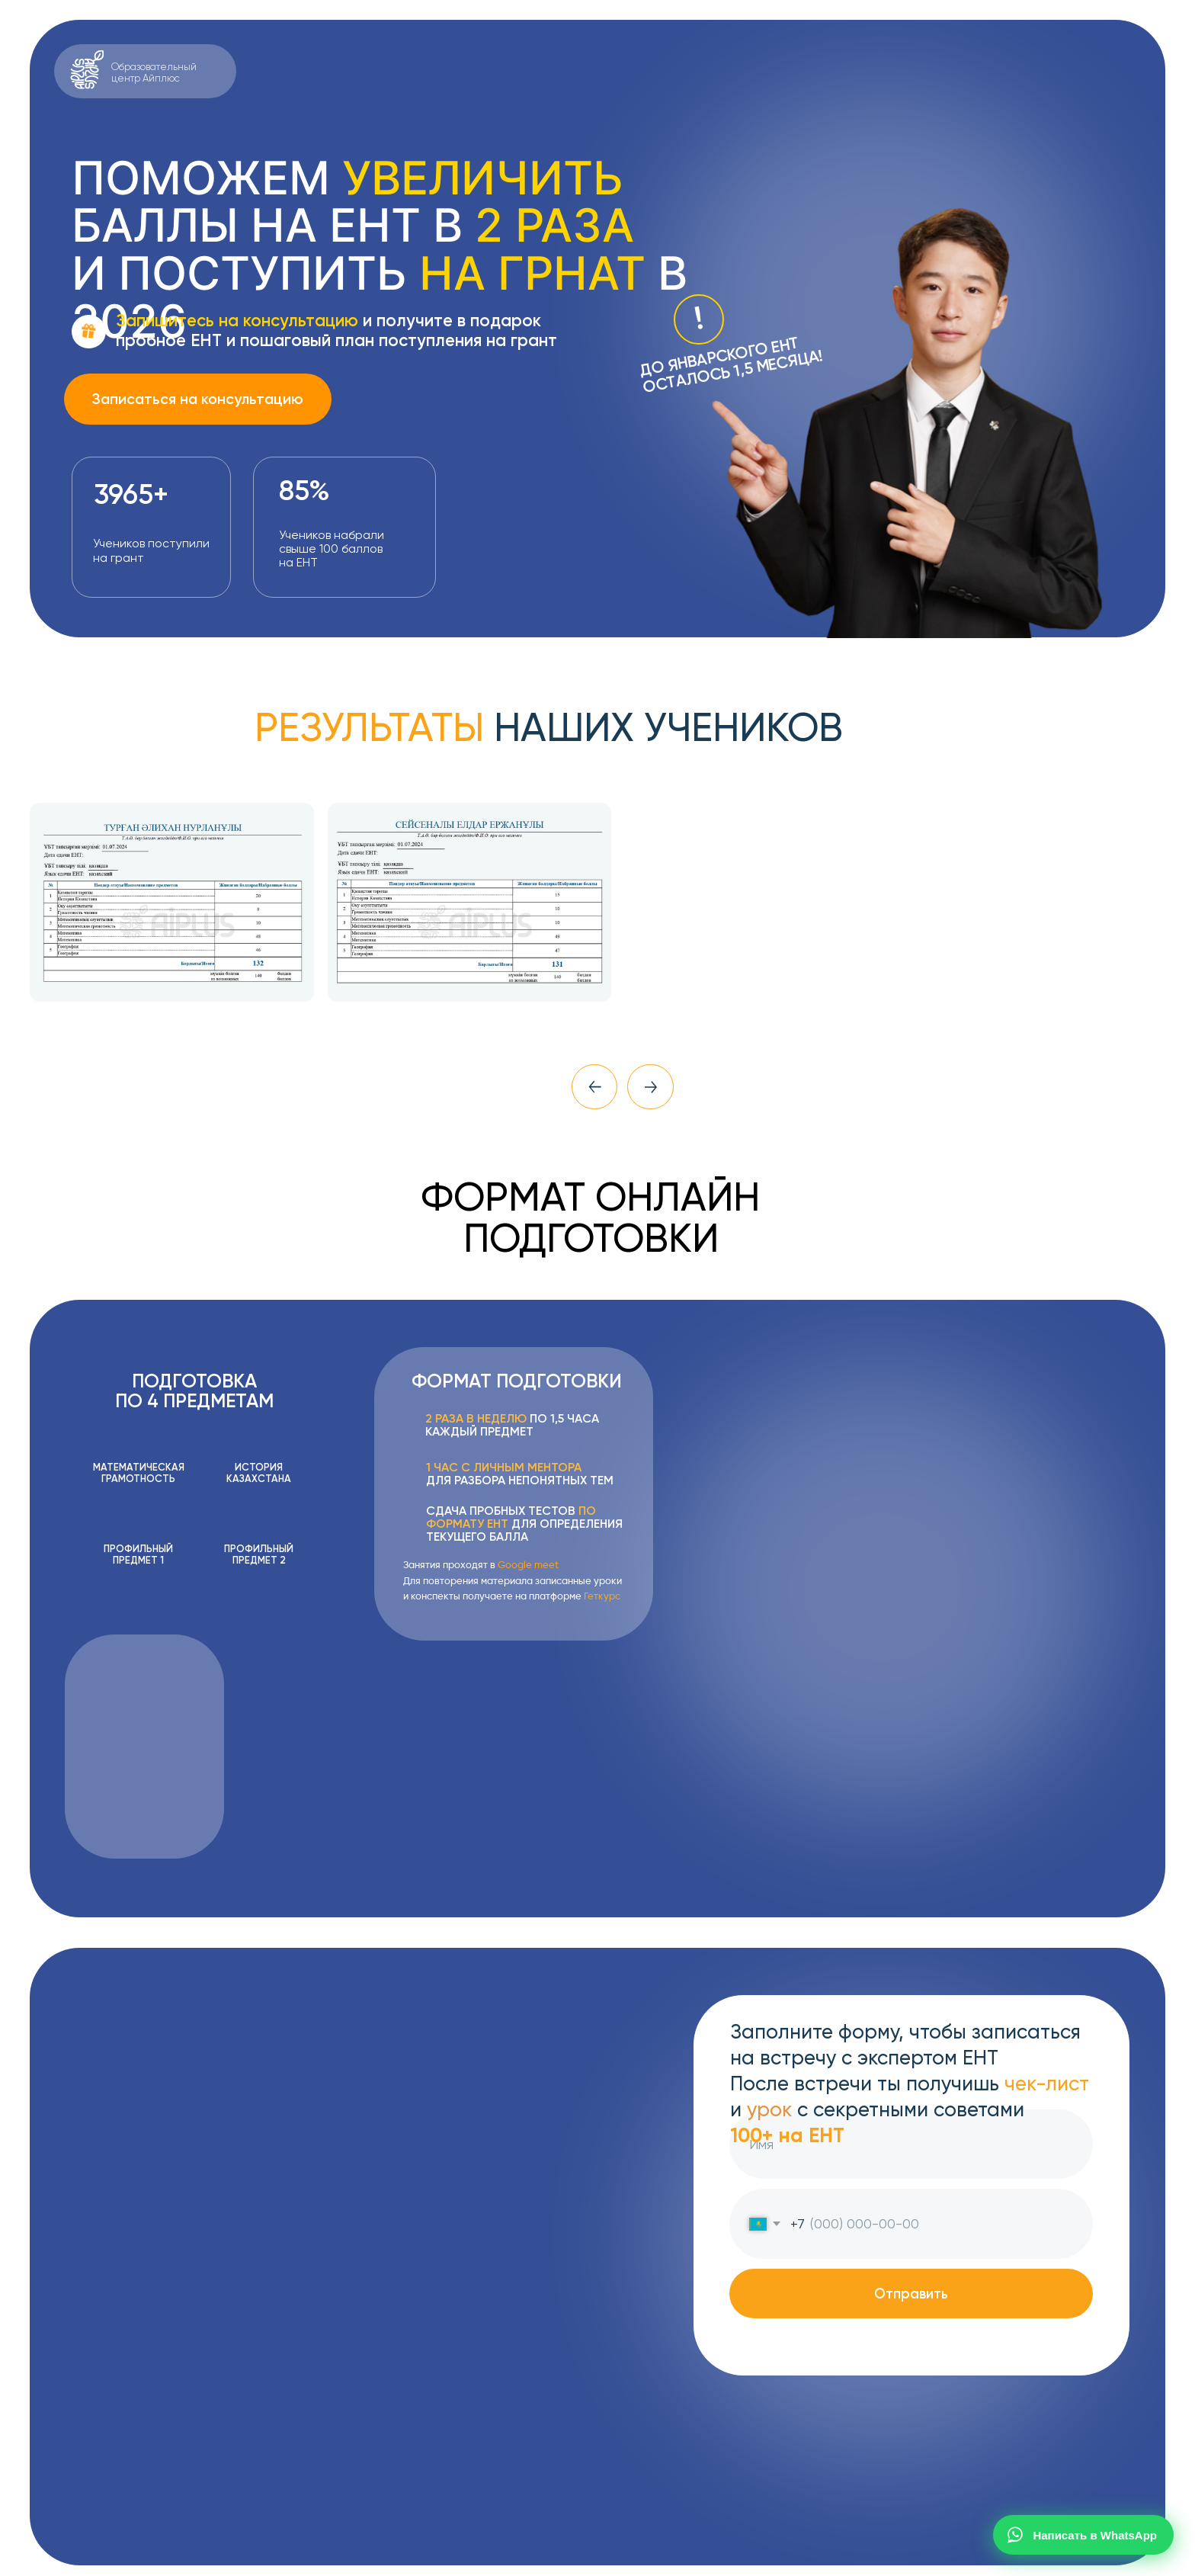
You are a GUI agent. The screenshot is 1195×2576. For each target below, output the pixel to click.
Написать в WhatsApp (1081, 2535)
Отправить (911, 2294)
